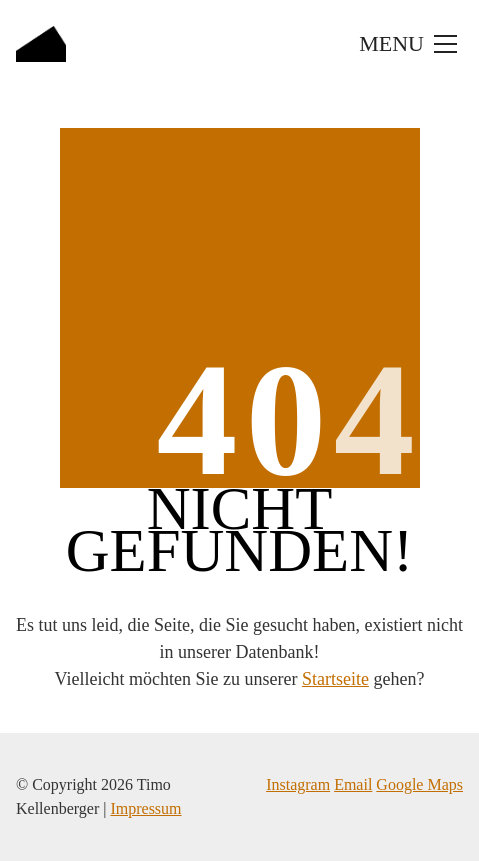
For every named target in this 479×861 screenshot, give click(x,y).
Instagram (298, 784)
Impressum (145, 808)
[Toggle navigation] (405, 44)
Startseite (335, 679)
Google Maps (419, 784)
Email (353, 784)
